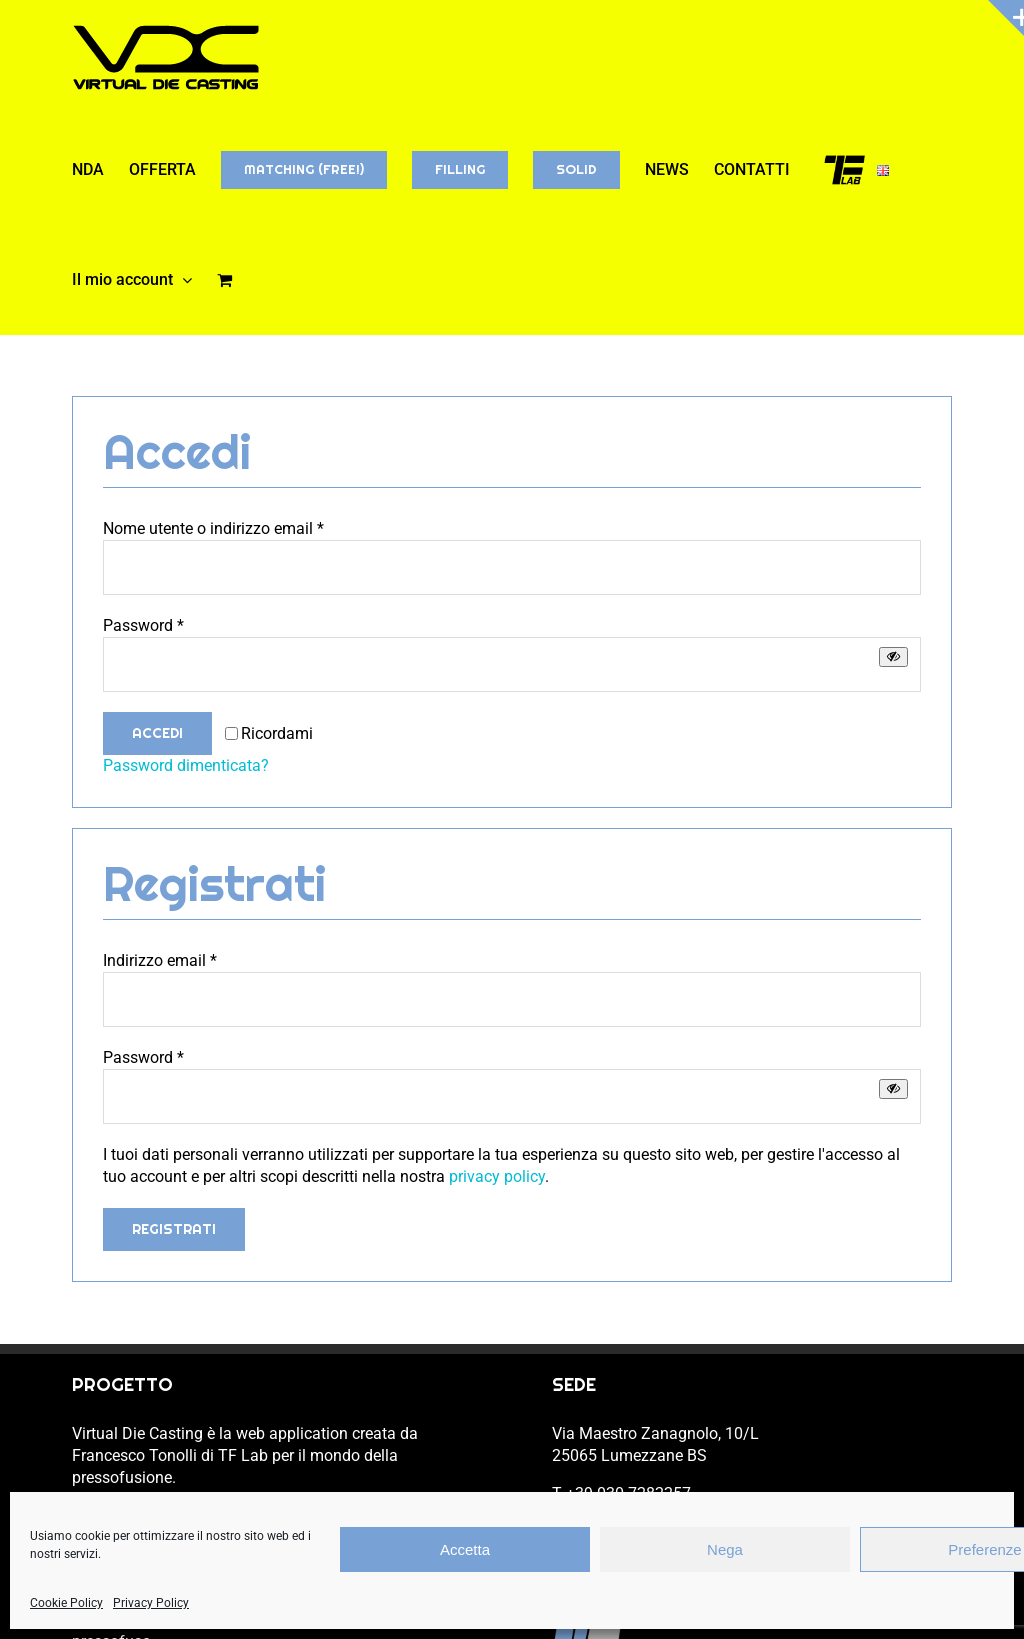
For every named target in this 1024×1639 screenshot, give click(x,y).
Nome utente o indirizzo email (213, 528)
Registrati (174, 1229)
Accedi (157, 733)
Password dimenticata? (186, 765)
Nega (725, 1549)
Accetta (465, 1549)
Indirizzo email (160, 960)
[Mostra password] (893, 656)
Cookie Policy (66, 1603)
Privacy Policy (151, 1603)
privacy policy (497, 1176)
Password (143, 625)
